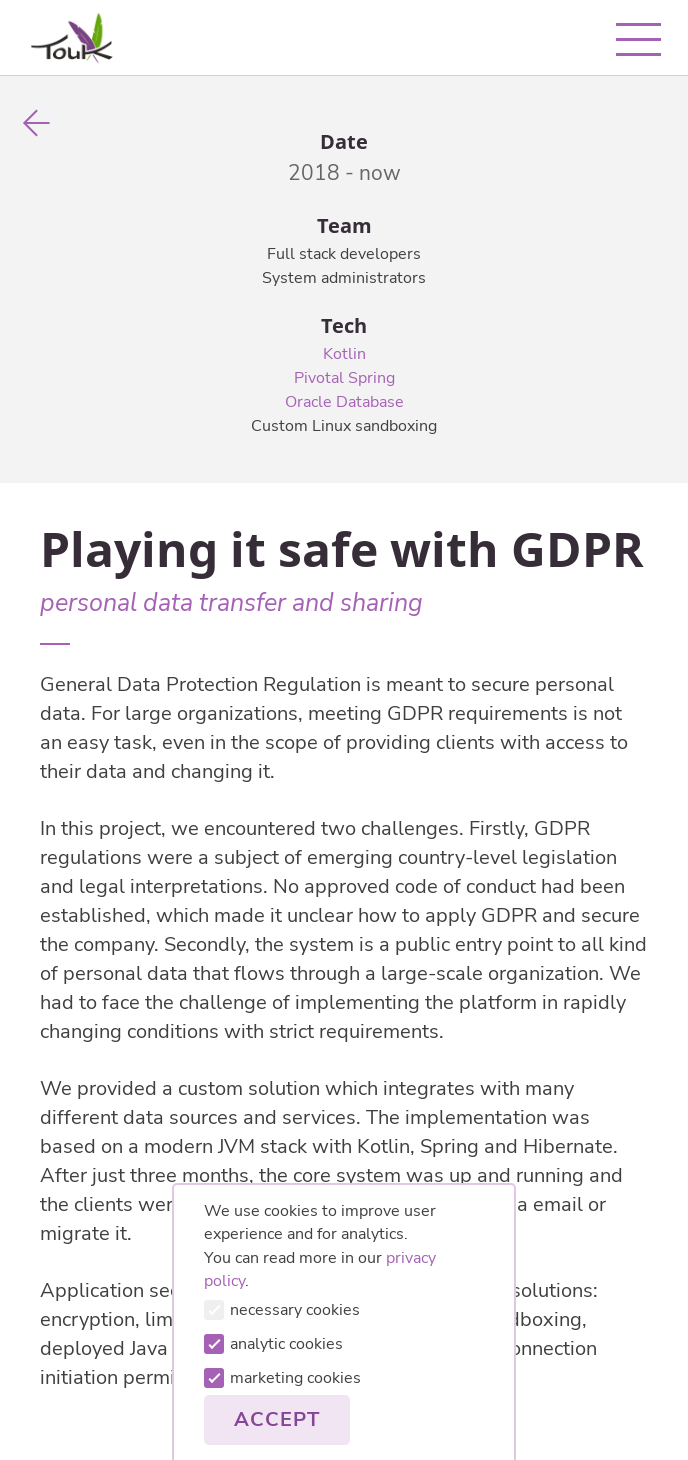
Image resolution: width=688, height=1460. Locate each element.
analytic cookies (273, 1344)
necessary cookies (282, 1310)
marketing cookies (282, 1378)
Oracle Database (344, 402)
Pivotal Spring (344, 378)
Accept (277, 1419)
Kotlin (344, 354)
